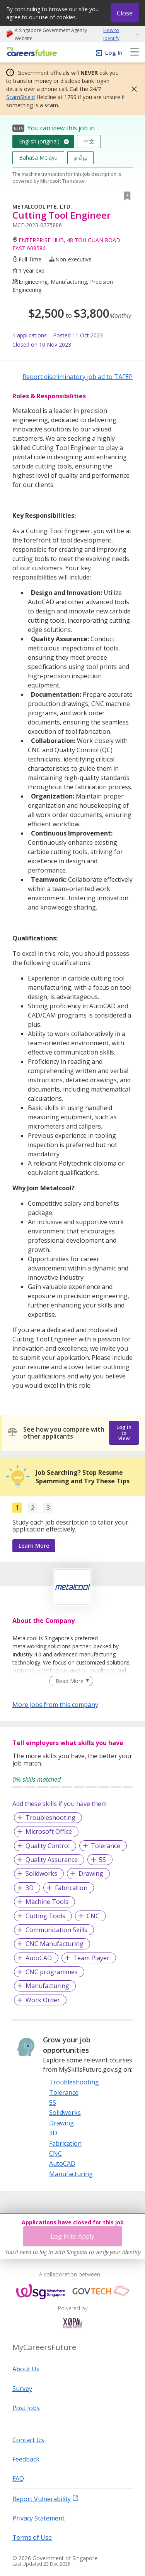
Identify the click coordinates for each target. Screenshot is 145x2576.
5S (102, 1859)
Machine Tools (47, 1901)
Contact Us (28, 2440)
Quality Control (48, 1845)
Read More (70, 1681)
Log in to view (123, 1433)
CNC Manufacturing (55, 1943)
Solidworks (41, 1873)
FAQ (18, 2478)
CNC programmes (52, 1972)
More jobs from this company (55, 1704)
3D (30, 1888)
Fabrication (71, 1888)
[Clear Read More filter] (71, 1681)
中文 (89, 141)
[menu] (134, 52)
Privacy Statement (38, 2518)
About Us (25, 2369)
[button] (132, 89)
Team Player (91, 1958)
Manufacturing (47, 1985)
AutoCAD (39, 1958)
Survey (22, 2388)
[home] (30, 52)
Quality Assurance (52, 1859)
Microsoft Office (49, 1831)
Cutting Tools (45, 1916)
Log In (114, 52)
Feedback (25, 2459)
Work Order (43, 2000)
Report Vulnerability (45, 2499)
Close (125, 13)
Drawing (90, 1873)
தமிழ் (80, 157)
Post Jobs (26, 2408)
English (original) (39, 141)
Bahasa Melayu (38, 157)
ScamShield (20, 97)
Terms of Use (32, 2537)
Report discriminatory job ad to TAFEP (77, 376)
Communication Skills (56, 1930)
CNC (93, 1916)
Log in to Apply (72, 2236)
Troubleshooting (50, 1817)
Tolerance (105, 1845)
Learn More (34, 1545)
